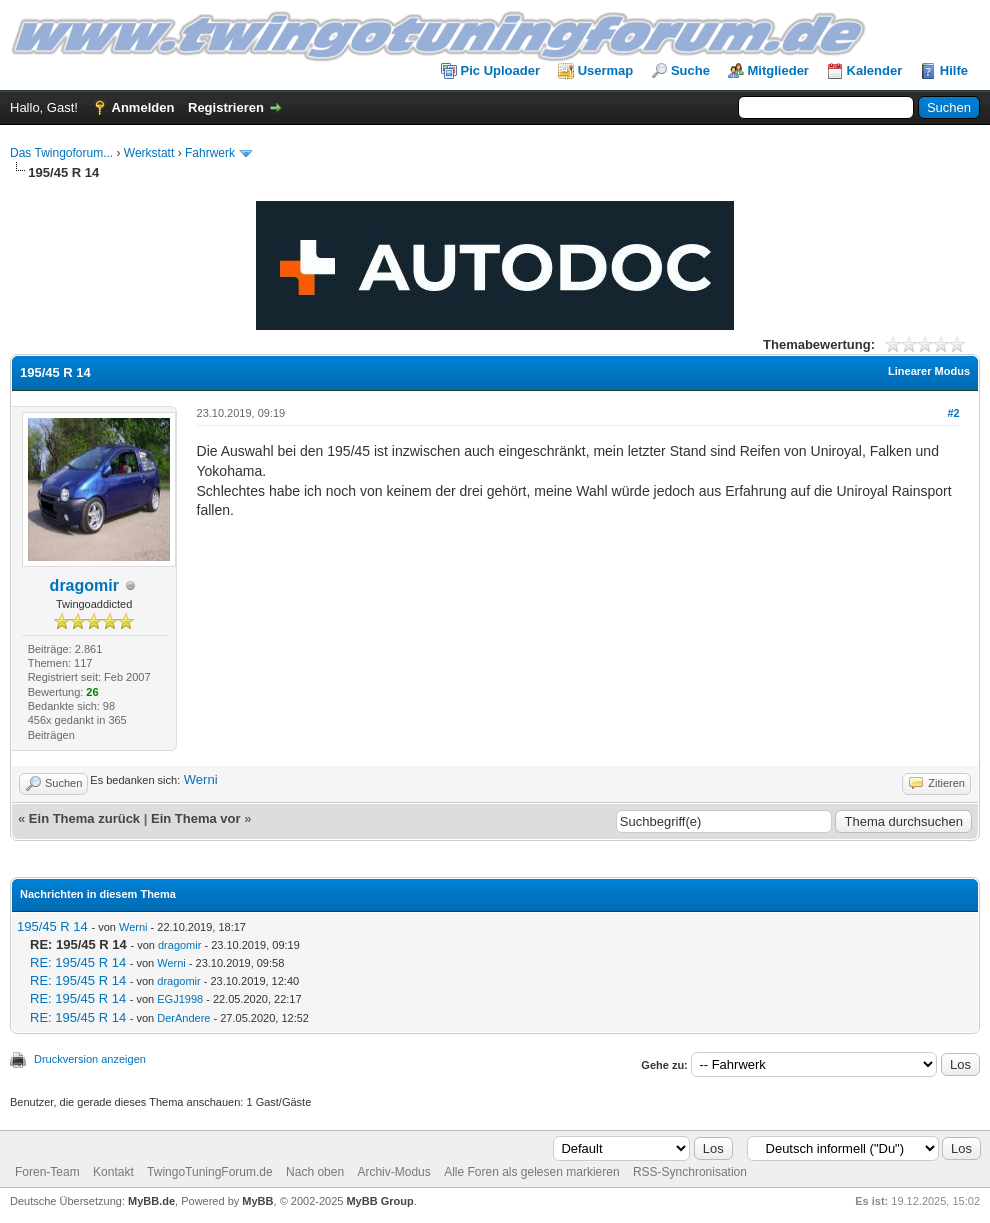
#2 (953, 413)
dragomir (84, 585)
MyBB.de (151, 1201)
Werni (201, 779)
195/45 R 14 (52, 926)
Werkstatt (149, 153)
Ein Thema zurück (84, 818)
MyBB (257, 1201)
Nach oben (315, 1172)
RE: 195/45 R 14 (78, 962)
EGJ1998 (180, 999)
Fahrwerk (210, 153)
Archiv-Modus (393, 1172)
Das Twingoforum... (61, 153)
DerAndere (183, 1018)
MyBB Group (379, 1201)
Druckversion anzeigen (90, 1059)
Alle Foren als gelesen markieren (531, 1172)
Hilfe (954, 70)
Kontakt (113, 1172)
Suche (690, 70)
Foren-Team (47, 1172)
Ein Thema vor (196, 818)
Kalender (875, 70)
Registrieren (226, 107)
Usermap (606, 70)
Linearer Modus (929, 371)
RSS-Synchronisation (690, 1172)
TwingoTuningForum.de (210, 1172)
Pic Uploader (500, 70)
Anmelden (143, 107)
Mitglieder (778, 70)
